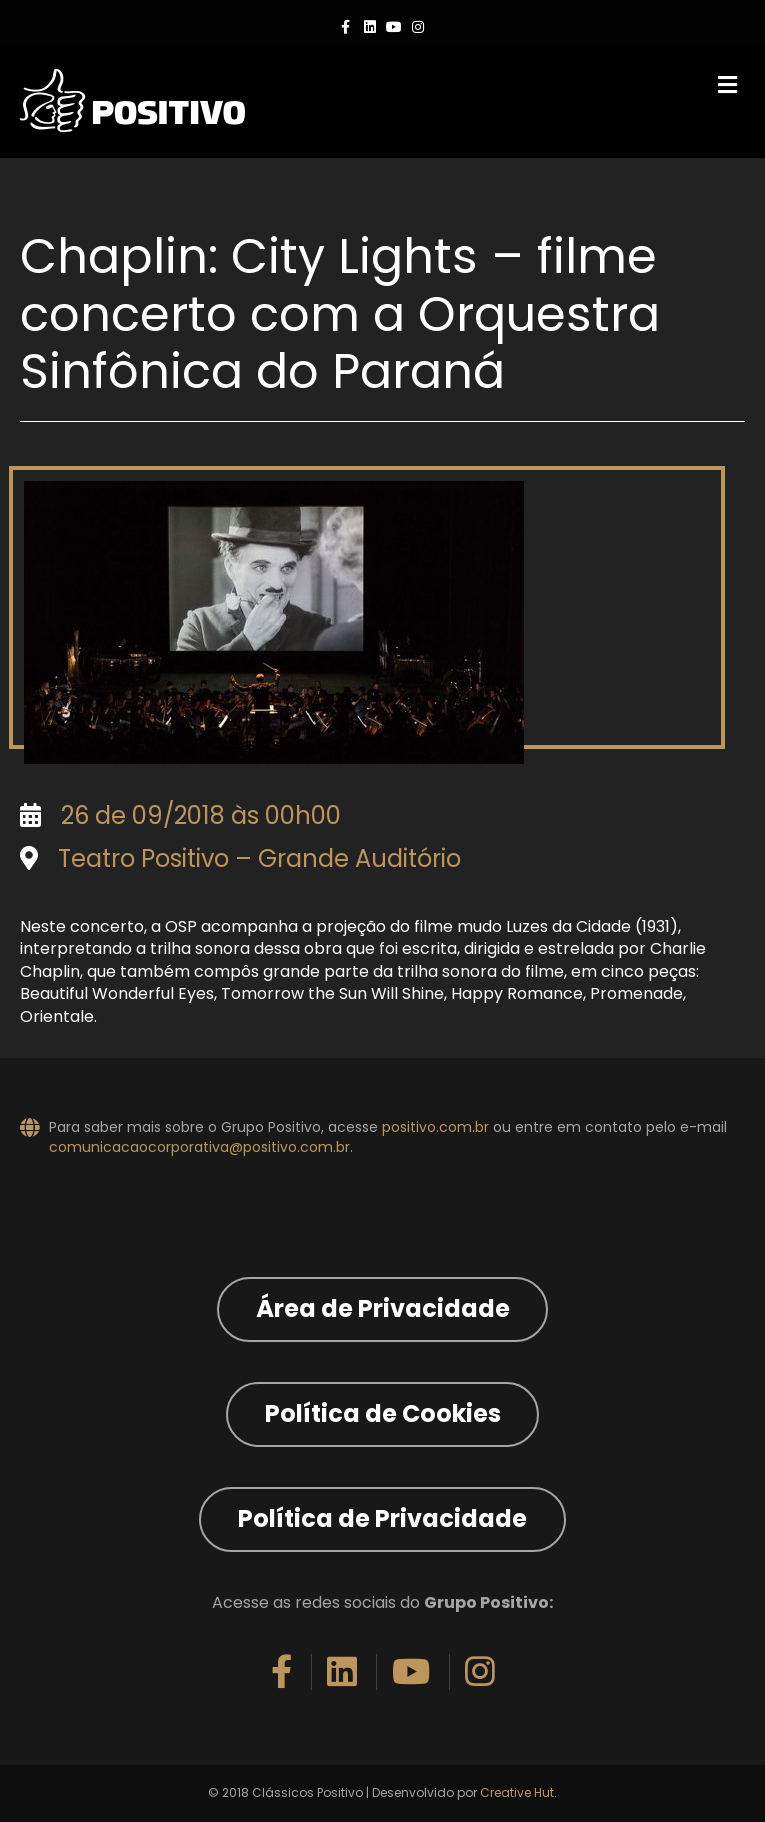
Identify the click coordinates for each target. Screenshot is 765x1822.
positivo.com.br (435, 1127)
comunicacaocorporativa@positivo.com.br (199, 1147)
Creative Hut (517, 1792)
